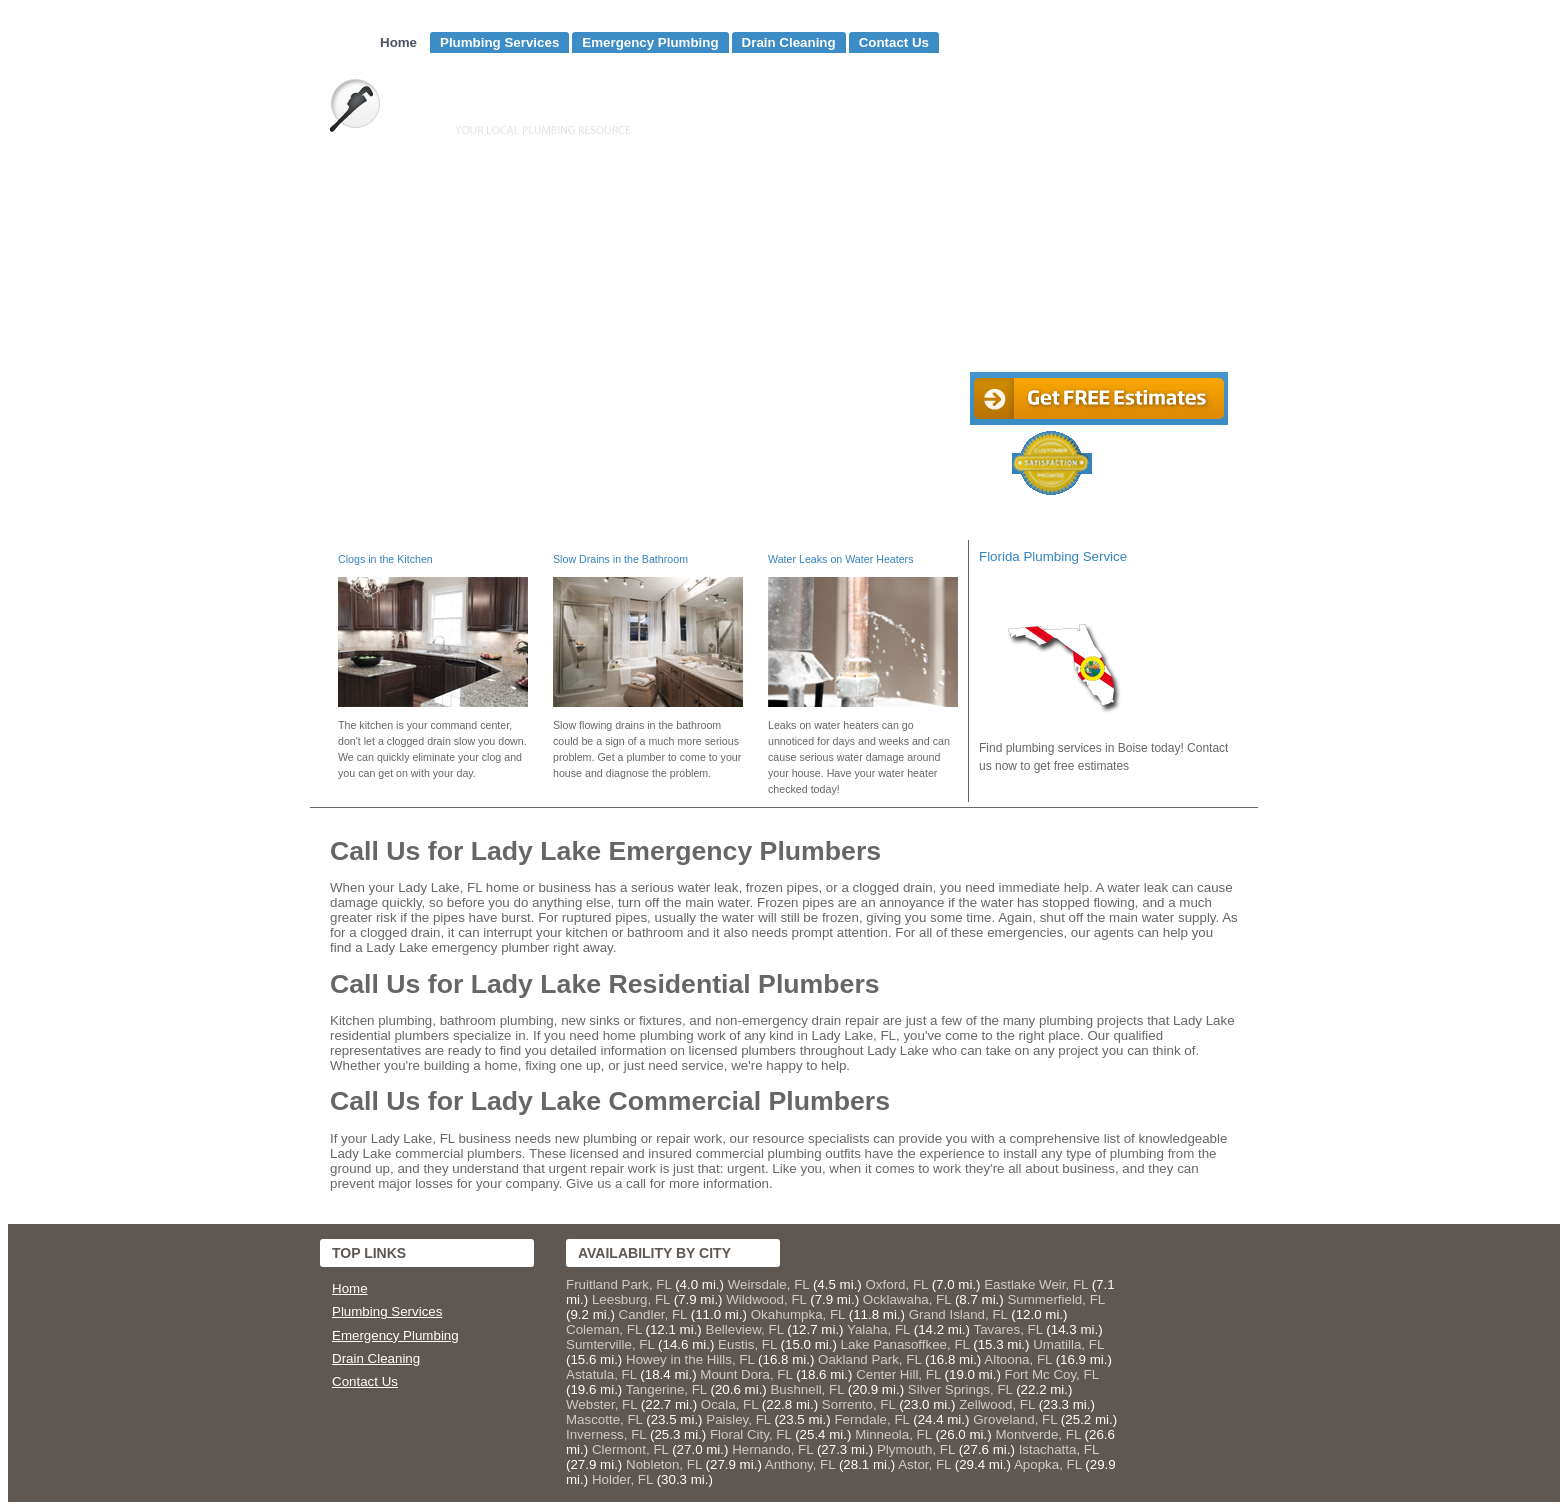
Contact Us (894, 42)
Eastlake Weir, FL (1036, 1284)
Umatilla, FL (1068, 1344)
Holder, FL (622, 1479)
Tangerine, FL (666, 1389)
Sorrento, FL (859, 1404)
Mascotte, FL (604, 1419)
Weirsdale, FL (768, 1284)
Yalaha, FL (878, 1329)
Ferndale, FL (871, 1419)
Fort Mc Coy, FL (1052, 1374)
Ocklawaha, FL (907, 1299)
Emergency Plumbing (650, 42)
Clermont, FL (630, 1449)
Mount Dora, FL (746, 1374)
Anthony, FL (800, 1464)
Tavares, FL (1007, 1329)
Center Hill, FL (898, 1374)
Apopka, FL (1048, 1464)
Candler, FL (653, 1314)
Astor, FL (924, 1464)
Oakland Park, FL (869, 1359)
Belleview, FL (745, 1329)
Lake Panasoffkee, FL (905, 1344)
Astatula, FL (601, 1374)
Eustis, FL (747, 1344)
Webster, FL (601, 1404)
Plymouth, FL (916, 1449)
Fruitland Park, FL (618, 1284)
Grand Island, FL (958, 1314)
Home (398, 42)
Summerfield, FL (1055, 1299)
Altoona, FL (1018, 1359)
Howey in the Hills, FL (690, 1359)
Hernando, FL (772, 1449)
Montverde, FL (1037, 1434)
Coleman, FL (604, 1329)
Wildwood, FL (766, 1299)
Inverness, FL (606, 1434)
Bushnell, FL (807, 1389)
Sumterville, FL (610, 1344)
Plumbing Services (499, 42)
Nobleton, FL (664, 1464)
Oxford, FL (896, 1284)
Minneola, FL (893, 1434)
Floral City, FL (750, 1434)
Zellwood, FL (997, 1404)
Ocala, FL (729, 1404)
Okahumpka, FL (798, 1314)
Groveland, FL (1015, 1419)
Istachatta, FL (1059, 1449)
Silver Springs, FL (960, 1389)
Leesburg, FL (631, 1299)
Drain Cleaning (789, 42)
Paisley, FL (738, 1419)
